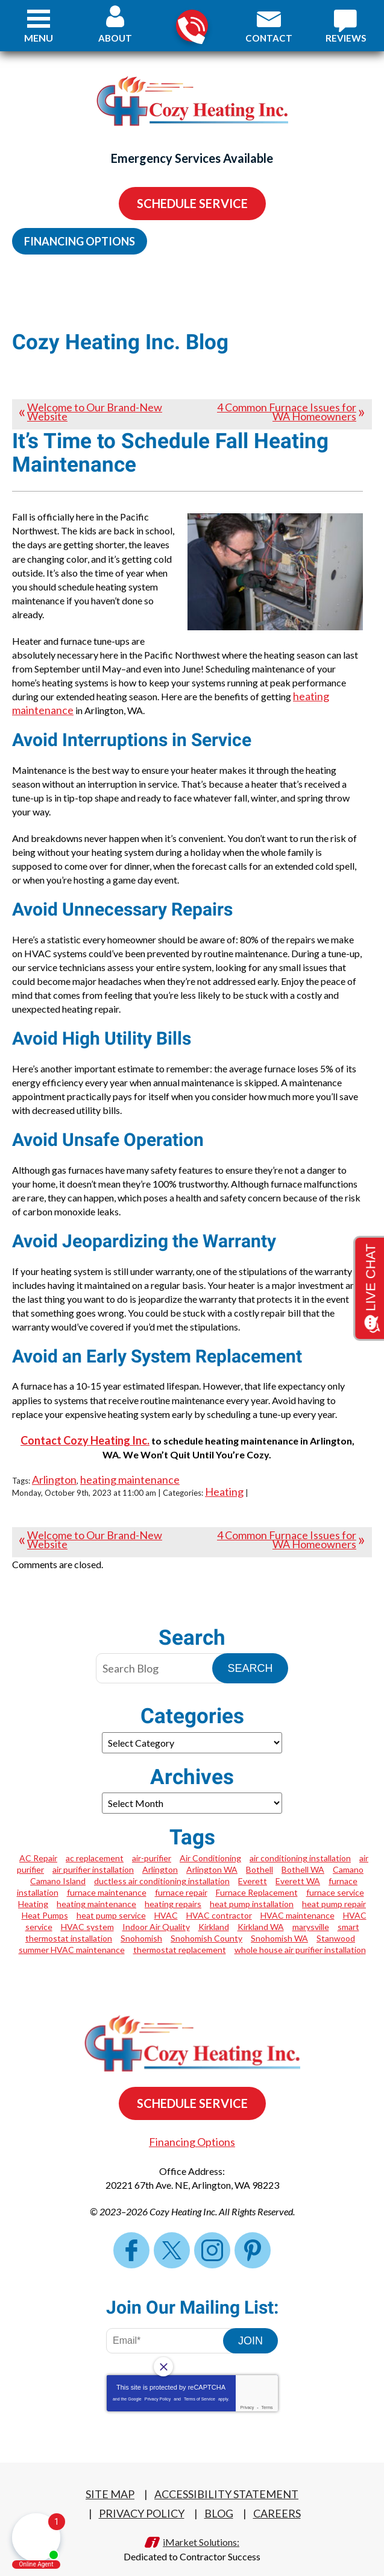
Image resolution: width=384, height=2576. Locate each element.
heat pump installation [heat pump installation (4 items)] (252, 1887)
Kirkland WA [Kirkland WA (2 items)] (261, 1910)
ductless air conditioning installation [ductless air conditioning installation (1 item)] (162, 1864)
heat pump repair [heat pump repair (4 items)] (334, 1887)
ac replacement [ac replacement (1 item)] (95, 1842)
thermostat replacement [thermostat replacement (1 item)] (179, 1933)
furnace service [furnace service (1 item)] (335, 1876)
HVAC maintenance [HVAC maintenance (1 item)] (297, 1899)
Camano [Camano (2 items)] (348, 1853)
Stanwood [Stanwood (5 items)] (335, 1922)
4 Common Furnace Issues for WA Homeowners (286, 411)
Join (250, 2324)
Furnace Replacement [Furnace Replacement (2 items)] (257, 1876)
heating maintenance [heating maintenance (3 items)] (96, 1887)
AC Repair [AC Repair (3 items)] (38, 1842)
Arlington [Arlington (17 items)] (160, 1853)
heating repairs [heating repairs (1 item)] (173, 1887)
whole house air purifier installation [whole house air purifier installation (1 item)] (300, 1933)
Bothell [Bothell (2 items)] (259, 1853)
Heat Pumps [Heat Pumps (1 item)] (45, 1899)
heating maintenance (130, 1463)
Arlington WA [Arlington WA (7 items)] (212, 1853)
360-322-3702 (191, 26)
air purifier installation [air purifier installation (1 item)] (93, 1853)
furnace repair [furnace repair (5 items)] (181, 1876)
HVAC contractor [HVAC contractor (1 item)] (219, 1899)
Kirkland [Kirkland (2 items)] (213, 1910)
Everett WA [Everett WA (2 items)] (297, 1864)
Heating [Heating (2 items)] (33, 1887)
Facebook (131, 2233)
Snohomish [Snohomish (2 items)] (141, 1922)
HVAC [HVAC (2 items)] (166, 1899)
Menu (38, 37)
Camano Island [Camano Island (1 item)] (58, 1864)
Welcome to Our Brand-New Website (94, 411)
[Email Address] (173, 2324)
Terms (267, 2390)
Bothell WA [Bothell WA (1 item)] (303, 1853)
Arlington (54, 1463)
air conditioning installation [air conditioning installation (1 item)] (300, 1842)
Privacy (247, 2390)
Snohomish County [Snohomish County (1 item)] (206, 1922)
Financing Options (79, 241)
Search (249, 1652)
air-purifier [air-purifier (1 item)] (151, 1842)
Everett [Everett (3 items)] (252, 1864)
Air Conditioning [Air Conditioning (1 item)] (210, 1842)
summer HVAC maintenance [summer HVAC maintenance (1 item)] (72, 1933)
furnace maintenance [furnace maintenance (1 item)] (106, 1876)
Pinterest (252, 2233)
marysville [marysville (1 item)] (310, 1910)
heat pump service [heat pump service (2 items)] (111, 1899)
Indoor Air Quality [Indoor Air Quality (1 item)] (156, 1910)
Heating (224, 1476)
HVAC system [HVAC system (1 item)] (87, 1910)
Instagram (212, 2233)
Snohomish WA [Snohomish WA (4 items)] (279, 1922)
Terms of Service (199, 2382)
